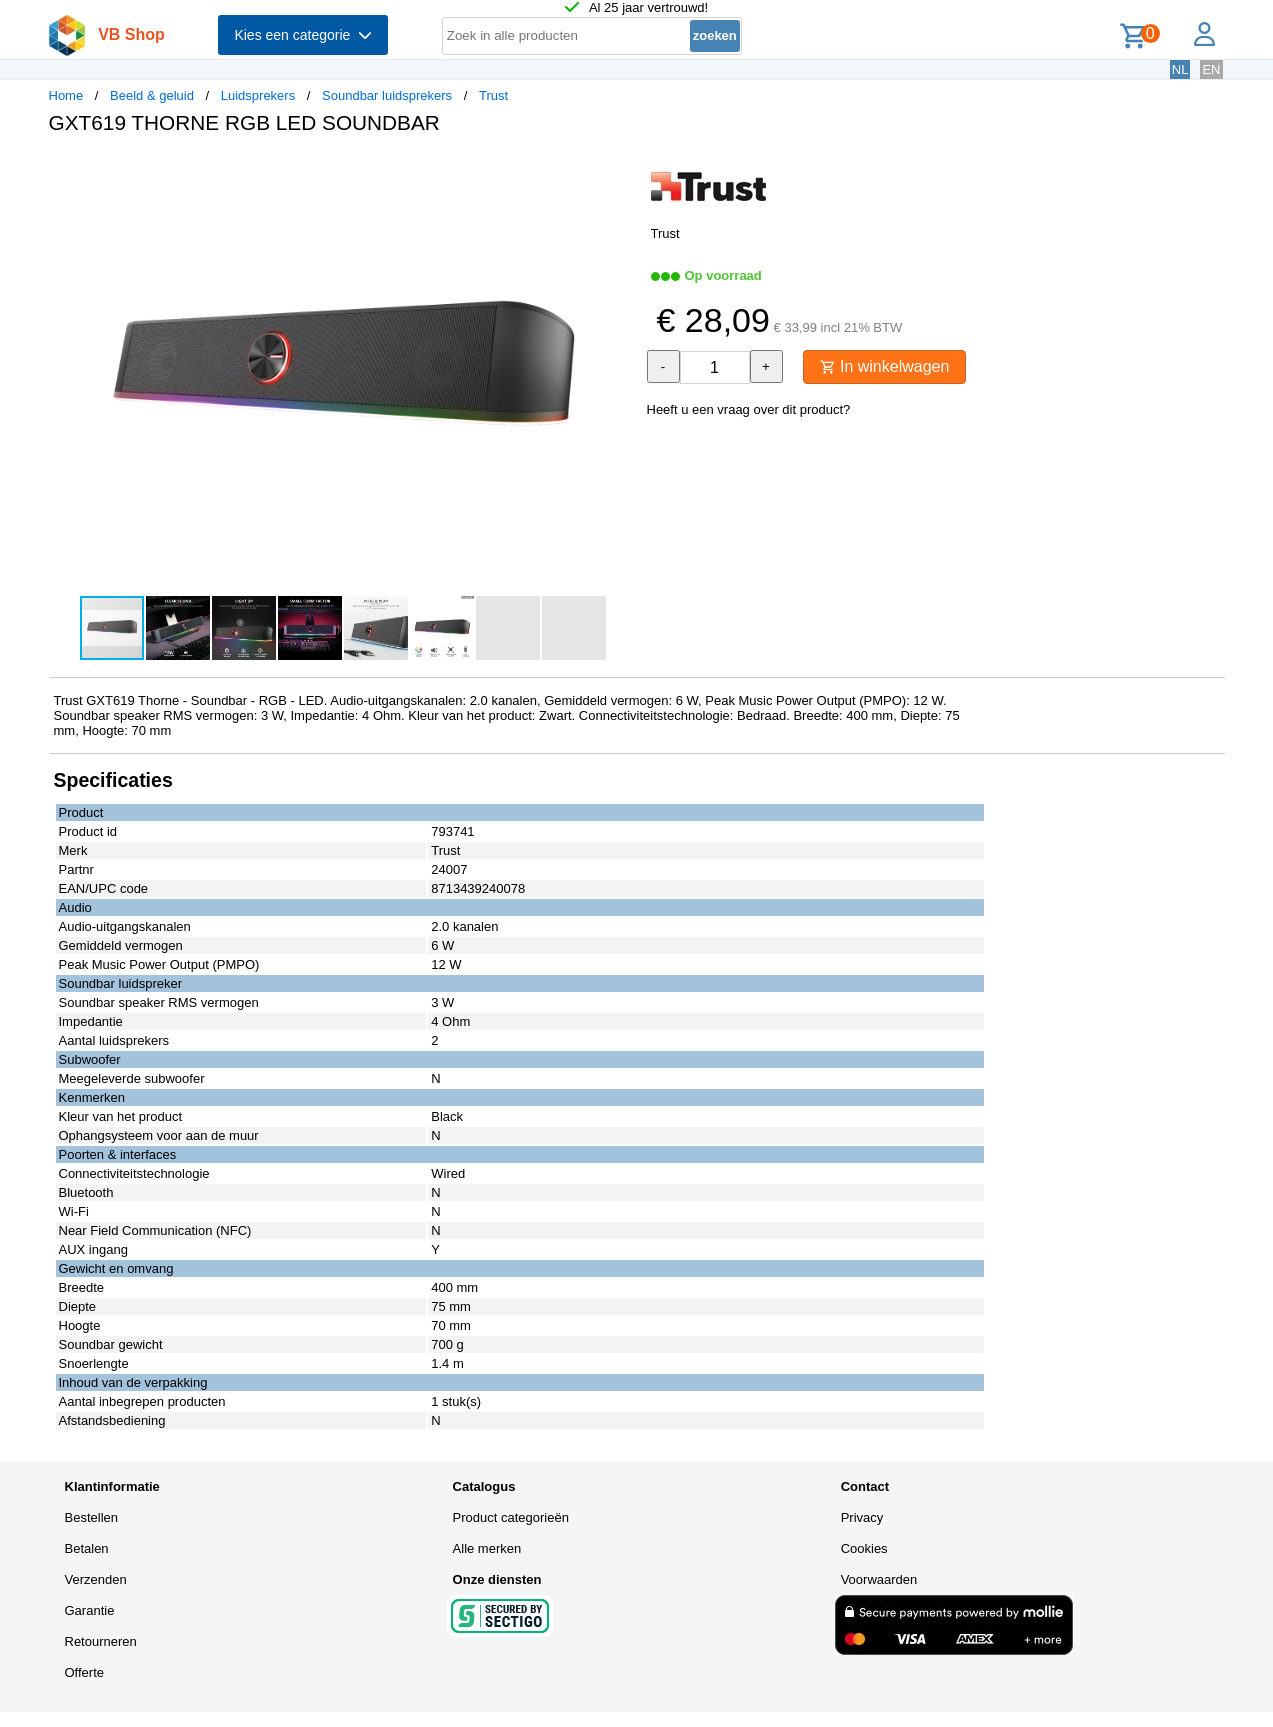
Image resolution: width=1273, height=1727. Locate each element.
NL (1180, 69)
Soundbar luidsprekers (387, 95)
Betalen (87, 1548)
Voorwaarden (879, 1579)
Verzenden (96, 1579)
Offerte (85, 1672)
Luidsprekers (258, 95)
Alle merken (487, 1548)
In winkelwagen (885, 366)
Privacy (862, 1517)
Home (66, 95)
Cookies (864, 1548)
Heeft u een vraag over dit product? (749, 409)
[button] (619, 171)
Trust (493, 95)
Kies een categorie (303, 35)
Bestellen (91, 1517)
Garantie (90, 1610)
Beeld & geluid (152, 95)
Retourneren (101, 1641)
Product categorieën (511, 1517)
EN (1211, 69)
